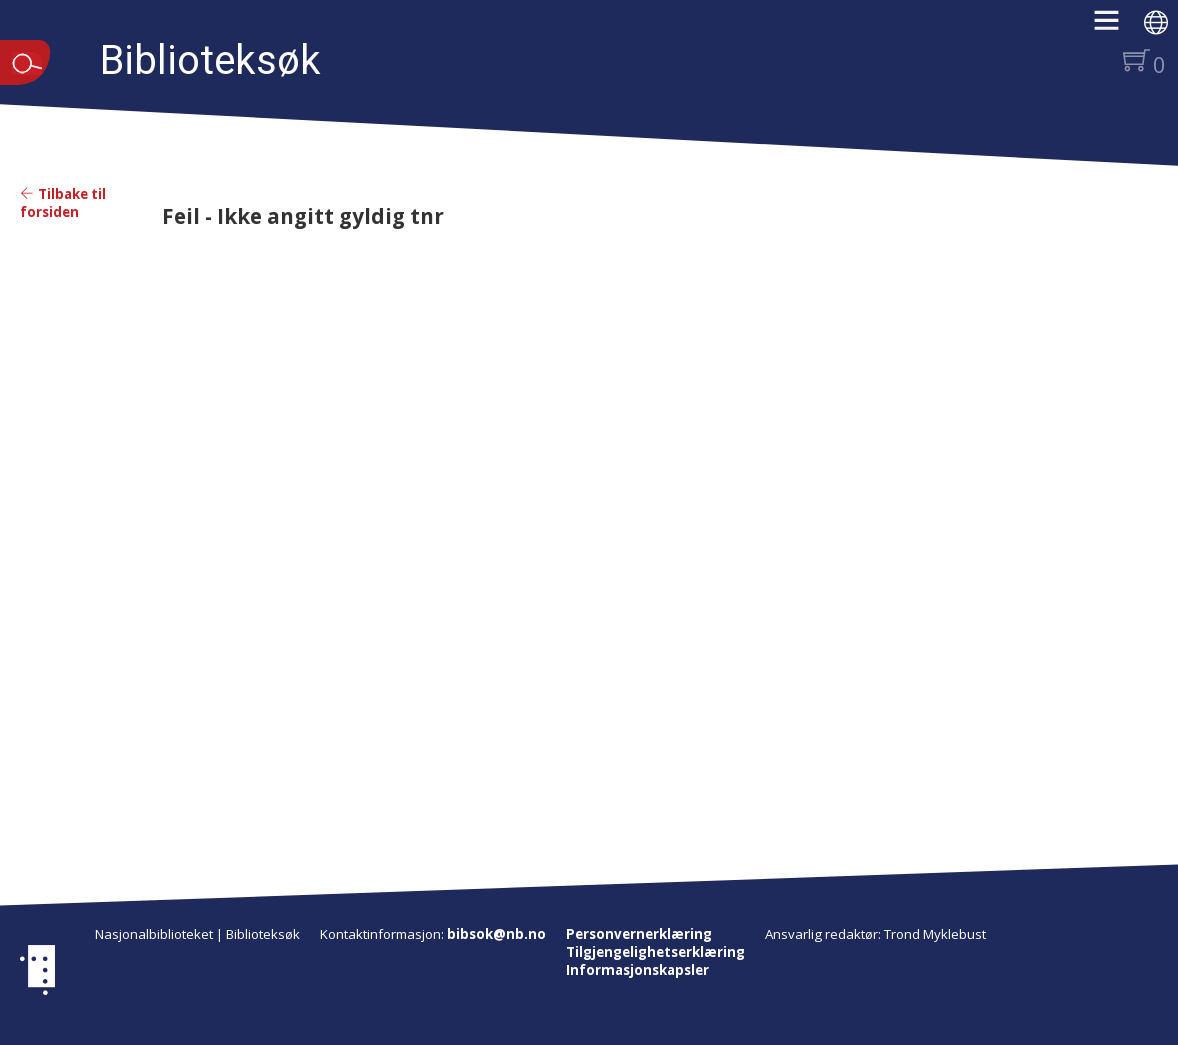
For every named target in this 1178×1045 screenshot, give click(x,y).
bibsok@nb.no (496, 934)
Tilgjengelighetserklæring (655, 952)
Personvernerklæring (639, 934)
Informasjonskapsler (637, 970)
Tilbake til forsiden (63, 203)
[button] (1116, 27)
